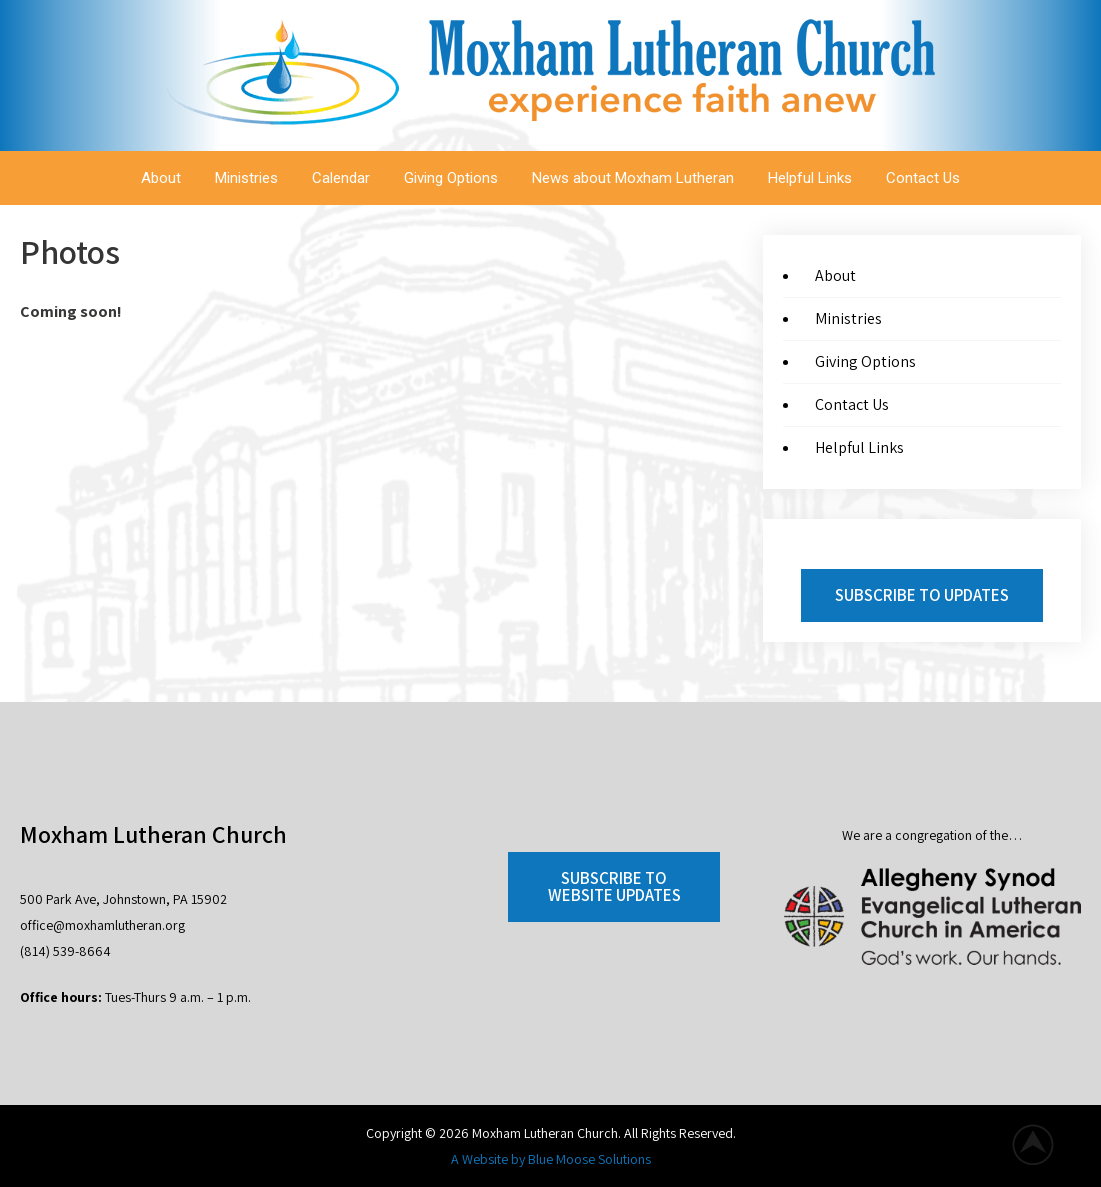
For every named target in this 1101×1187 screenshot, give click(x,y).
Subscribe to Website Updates (614, 886)
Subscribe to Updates (922, 595)
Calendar (341, 178)
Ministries (246, 178)
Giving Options (451, 178)
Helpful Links (810, 178)
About (161, 178)
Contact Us (923, 178)
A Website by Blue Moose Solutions (551, 1159)
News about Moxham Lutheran (633, 178)
